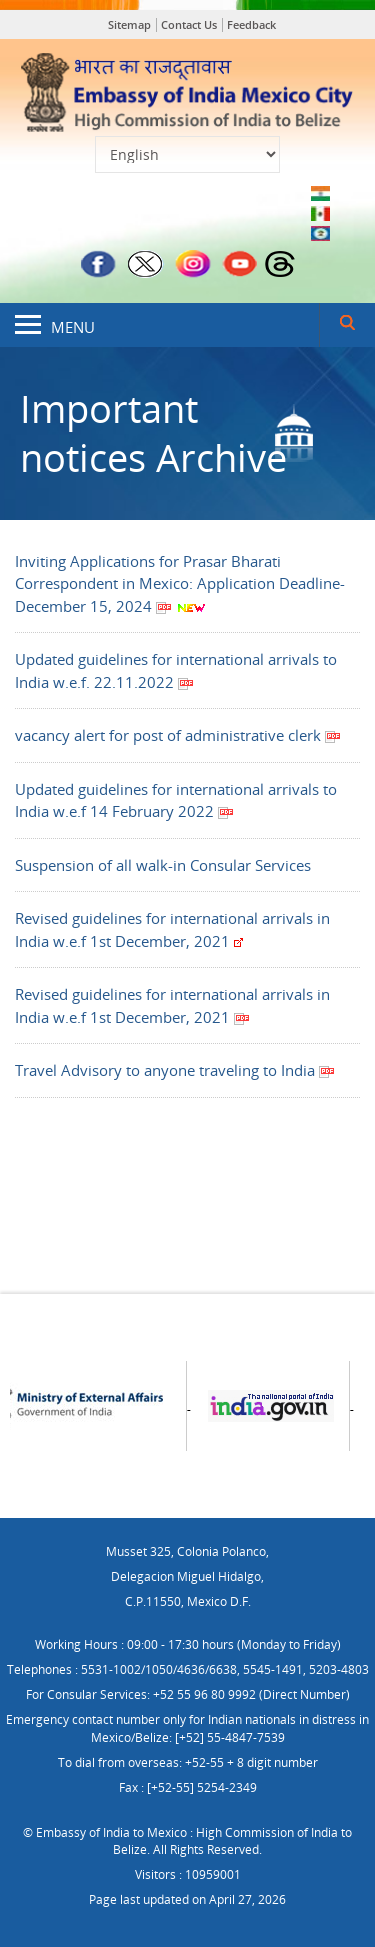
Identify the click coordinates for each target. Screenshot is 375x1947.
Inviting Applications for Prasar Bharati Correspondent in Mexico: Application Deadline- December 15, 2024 (180, 583)
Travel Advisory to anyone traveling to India (175, 1070)
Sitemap (129, 24)
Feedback (251, 24)
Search (347, 325)
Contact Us (189, 24)
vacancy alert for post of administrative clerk (178, 735)
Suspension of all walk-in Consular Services (163, 865)
